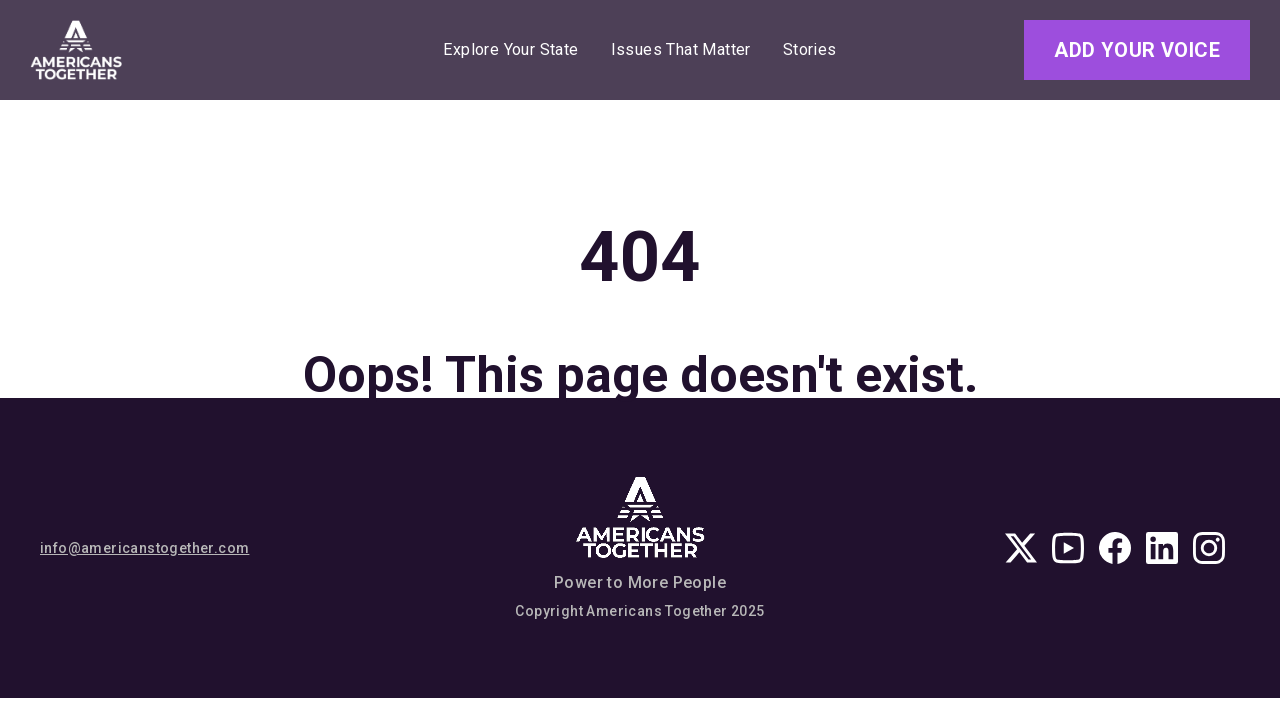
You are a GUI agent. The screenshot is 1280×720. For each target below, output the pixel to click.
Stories (810, 50)
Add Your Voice (1137, 50)
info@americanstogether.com (144, 548)
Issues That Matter (681, 50)
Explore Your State (510, 50)
